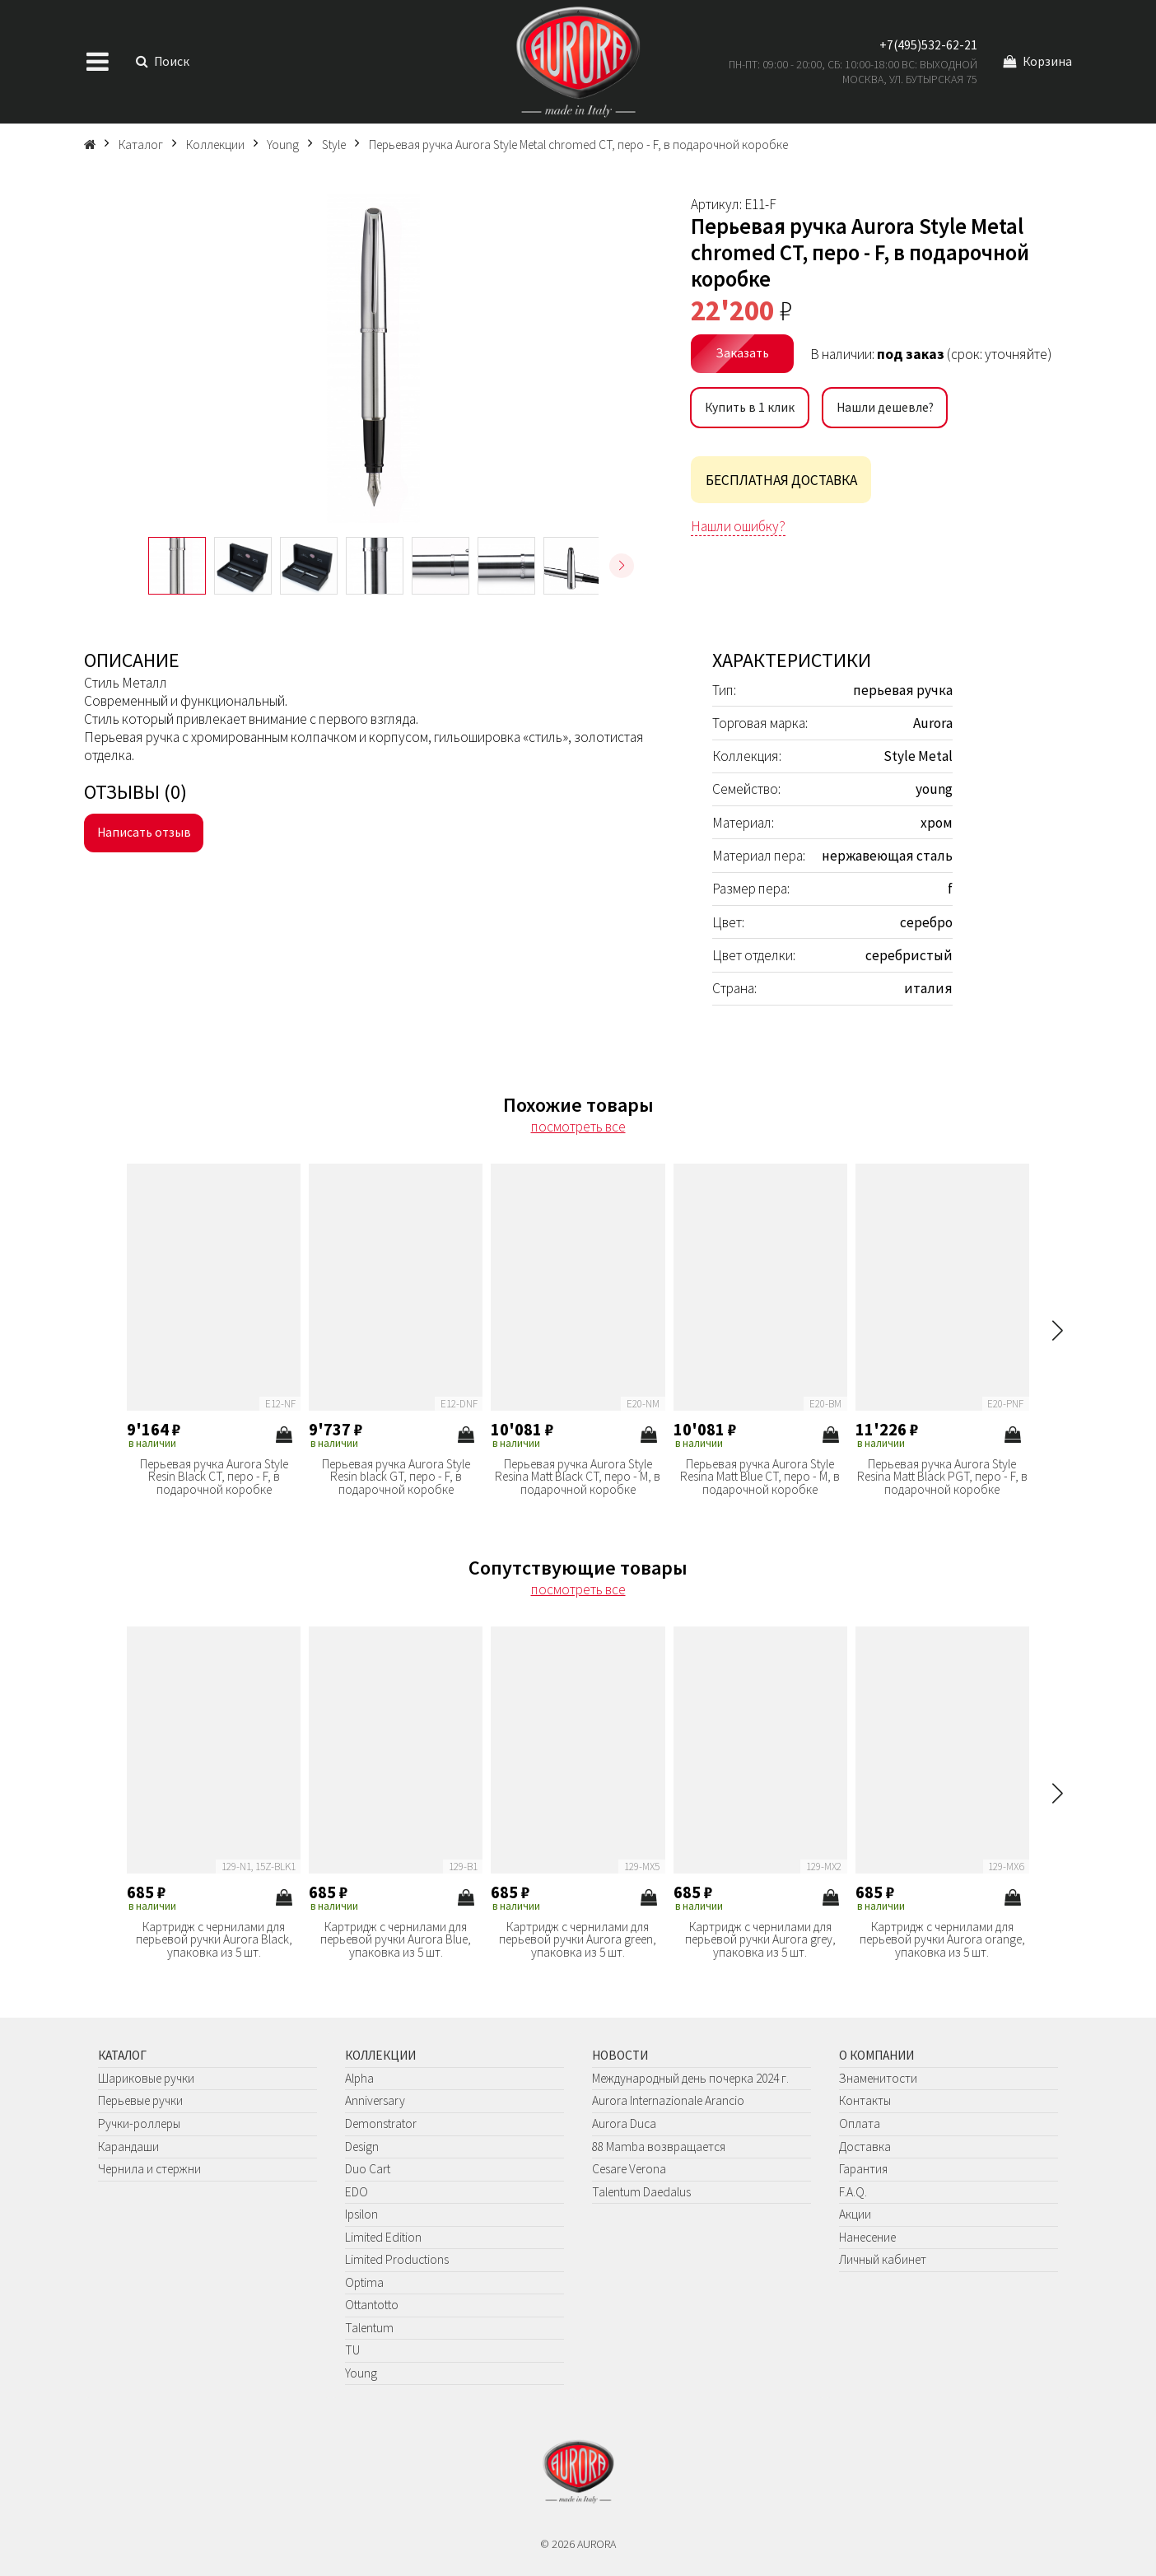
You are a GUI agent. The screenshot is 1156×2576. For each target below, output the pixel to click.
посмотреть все (578, 1127)
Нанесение (867, 2237)
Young (361, 2373)
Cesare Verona (629, 2169)
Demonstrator (381, 2123)
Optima (364, 2282)
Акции (855, 2214)
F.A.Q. (853, 2192)
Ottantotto (372, 2304)
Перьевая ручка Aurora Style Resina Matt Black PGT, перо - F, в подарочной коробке (942, 1477)
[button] (621, 565)
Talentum (369, 2328)
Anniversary (375, 2100)
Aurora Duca (624, 2123)
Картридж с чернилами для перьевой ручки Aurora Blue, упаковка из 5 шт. (395, 1939)
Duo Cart (367, 2169)
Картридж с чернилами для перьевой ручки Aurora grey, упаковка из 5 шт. (760, 1939)
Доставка (865, 2146)
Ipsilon (361, 2214)
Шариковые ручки (146, 2078)
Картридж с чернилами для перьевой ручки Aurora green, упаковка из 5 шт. (577, 1939)
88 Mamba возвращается (658, 2146)
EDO (356, 2192)
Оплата (859, 2123)
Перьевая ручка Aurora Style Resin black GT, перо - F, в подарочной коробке (396, 1477)
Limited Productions (397, 2259)
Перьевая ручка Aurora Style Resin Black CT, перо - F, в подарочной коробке (214, 1477)
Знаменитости (878, 2078)
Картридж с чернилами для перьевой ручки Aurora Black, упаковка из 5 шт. (214, 1939)
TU (352, 2350)
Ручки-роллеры (139, 2123)
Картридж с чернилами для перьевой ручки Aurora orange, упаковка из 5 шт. (942, 1939)
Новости (620, 2055)
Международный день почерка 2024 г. (690, 2078)
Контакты (865, 2100)
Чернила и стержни (149, 2169)
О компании (876, 2055)
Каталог (122, 2055)
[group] (373, 358)
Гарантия (863, 2169)
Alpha (359, 2078)
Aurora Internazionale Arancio (668, 2100)
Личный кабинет (882, 2259)
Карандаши (128, 2146)
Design (362, 2146)
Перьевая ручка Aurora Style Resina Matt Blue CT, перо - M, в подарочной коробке (760, 1477)
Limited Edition (383, 2237)
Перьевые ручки (140, 2100)
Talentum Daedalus (641, 2192)
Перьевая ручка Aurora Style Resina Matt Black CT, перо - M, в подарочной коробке (577, 1477)
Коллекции (380, 2055)
